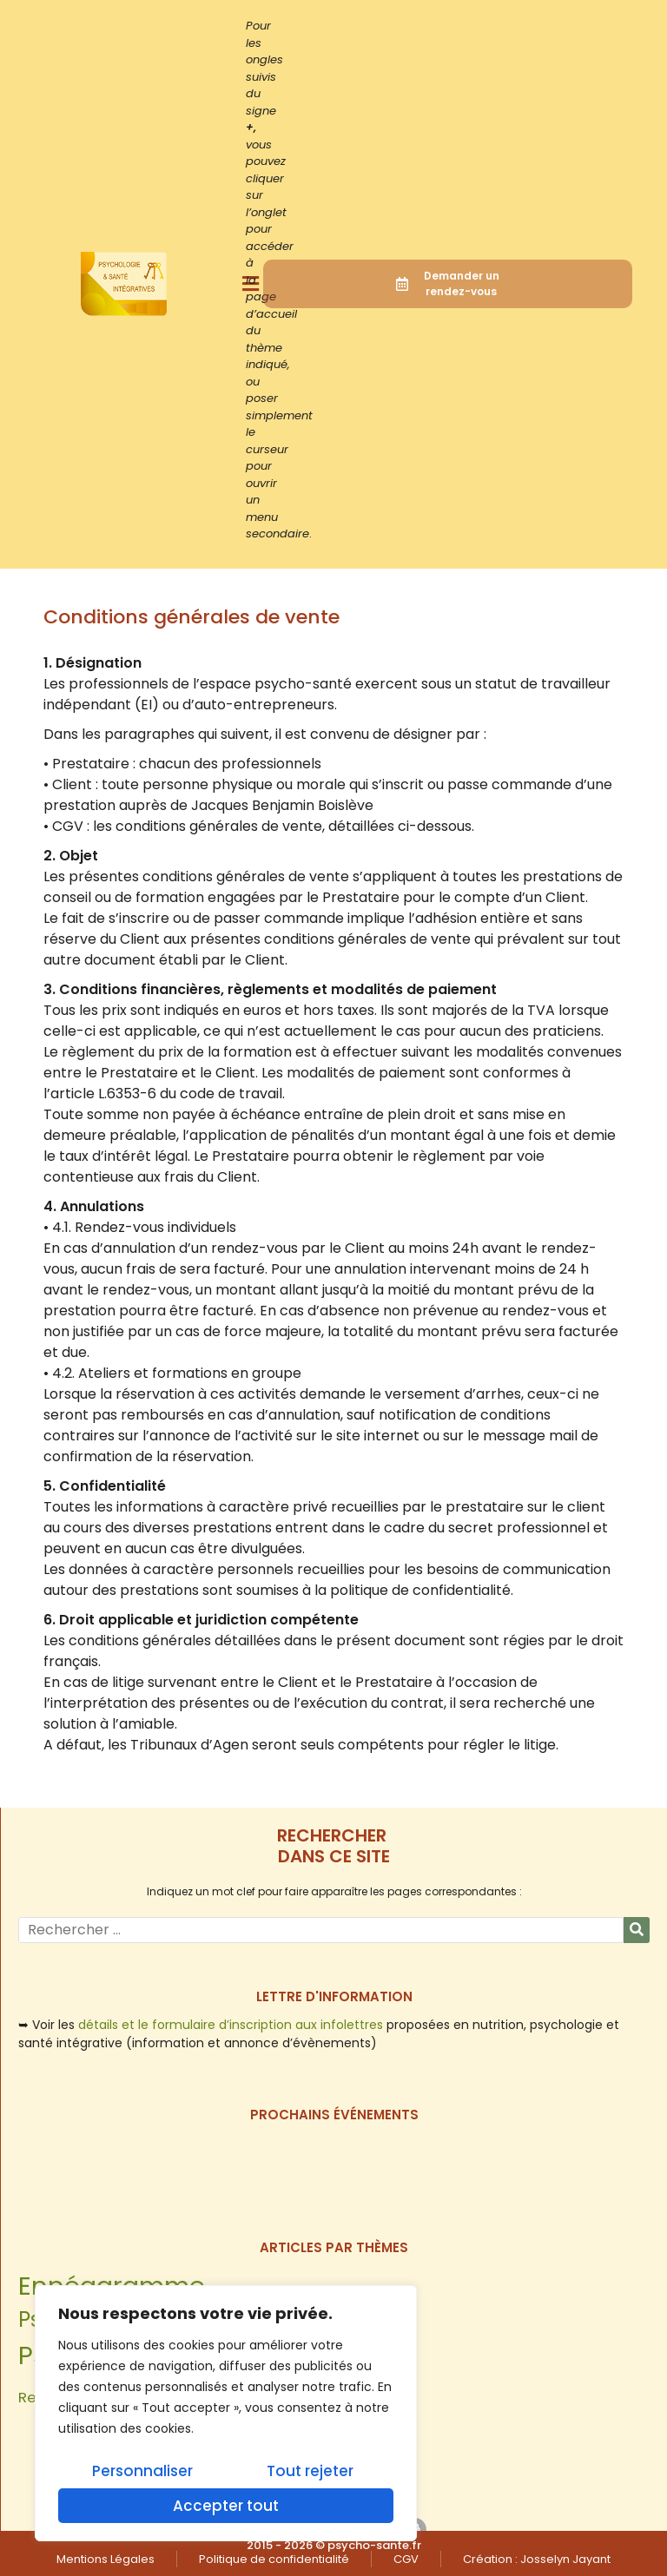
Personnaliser (142, 2471)
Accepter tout (226, 2505)
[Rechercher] (637, 1930)
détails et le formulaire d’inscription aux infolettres (230, 2024)
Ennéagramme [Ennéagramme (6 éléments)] (111, 2285)
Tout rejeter (310, 2471)
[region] (226, 2413)
